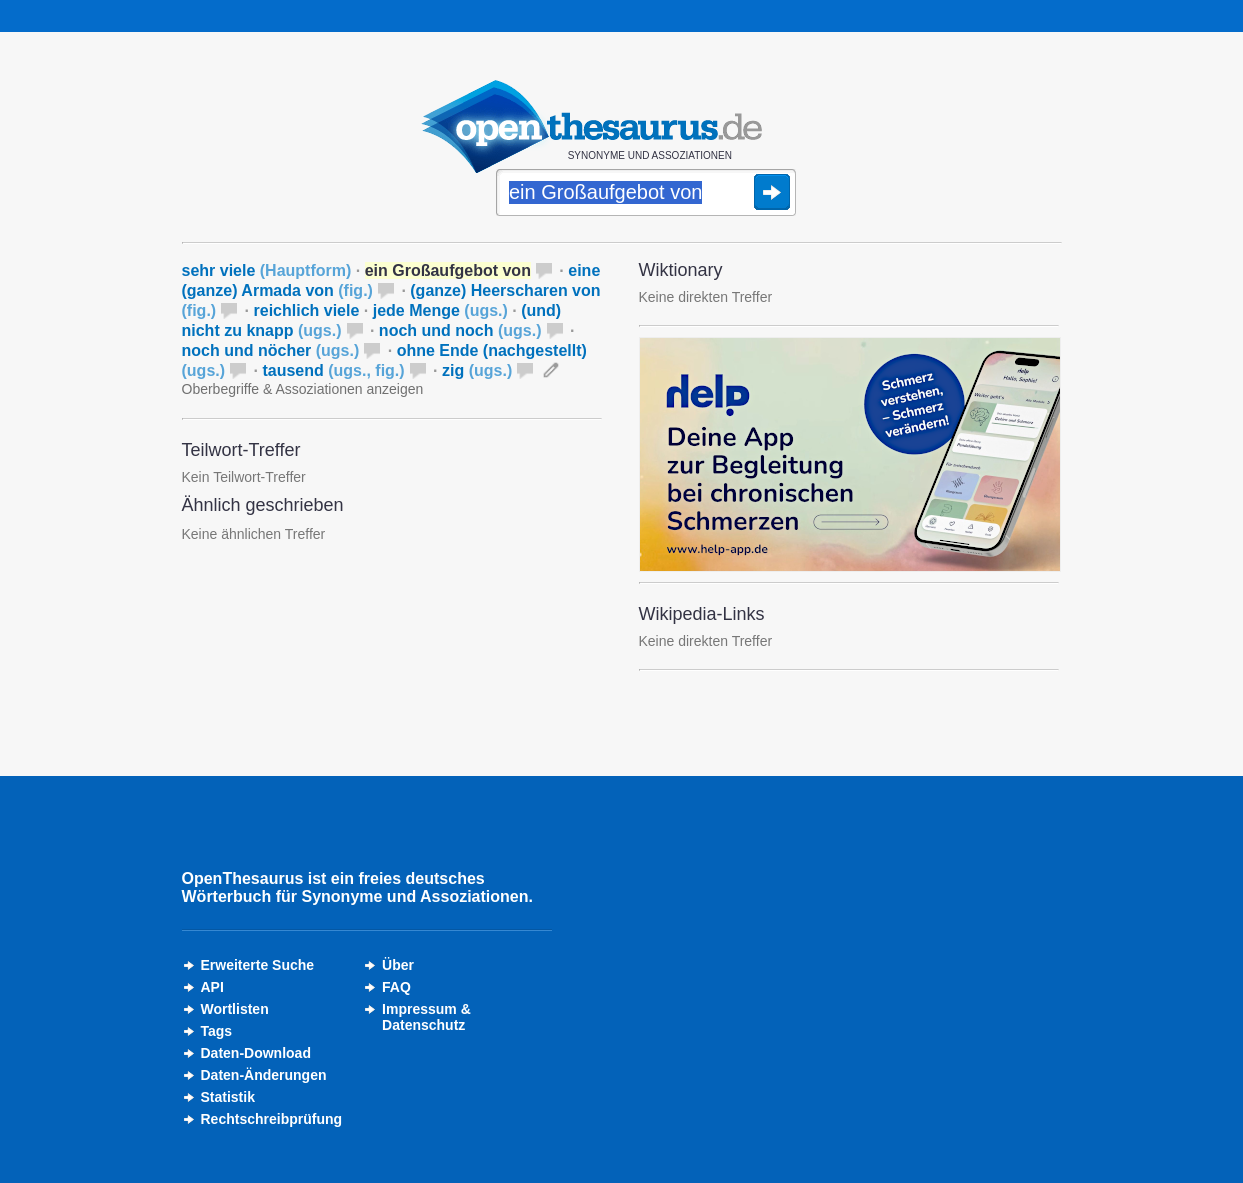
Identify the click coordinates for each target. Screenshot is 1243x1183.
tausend (333, 370)
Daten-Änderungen (264, 1075)
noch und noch (460, 330)
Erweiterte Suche (258, 965)
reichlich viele (307, 310)
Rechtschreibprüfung (272, 1119)
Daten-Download (256, 1053)
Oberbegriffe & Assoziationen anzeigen (303, 389)
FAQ (396, 987)
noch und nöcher (271, 350)
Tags (217, 1031)
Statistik (228, 1097)
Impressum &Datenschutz (426, 1017)
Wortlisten (235, 1009)
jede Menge (440, 310)
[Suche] (646, 194)
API (212, 987)
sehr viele (267, 270)
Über (398, 965)
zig (477, 370)
